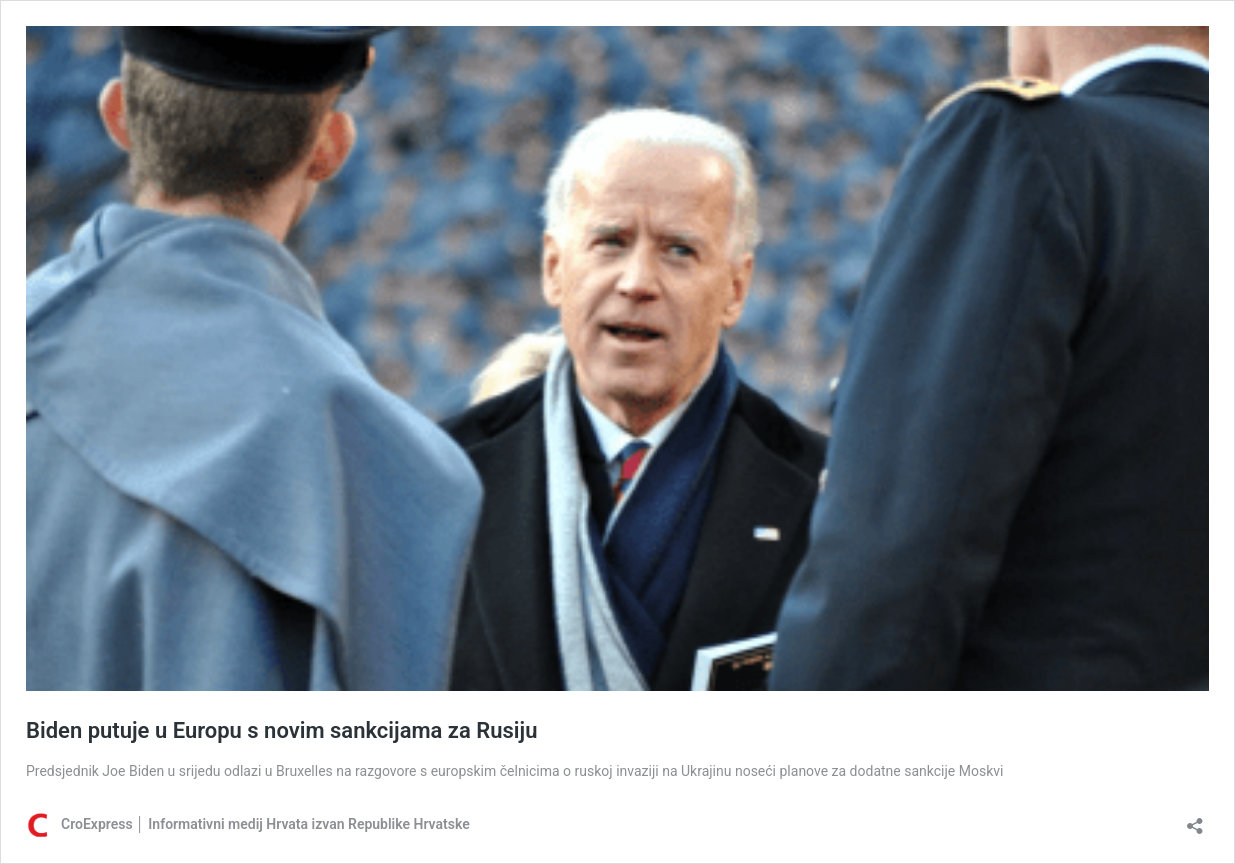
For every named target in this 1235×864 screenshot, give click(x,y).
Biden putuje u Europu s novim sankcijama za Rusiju (281, 730)
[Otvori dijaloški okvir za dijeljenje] (1195, 819)
